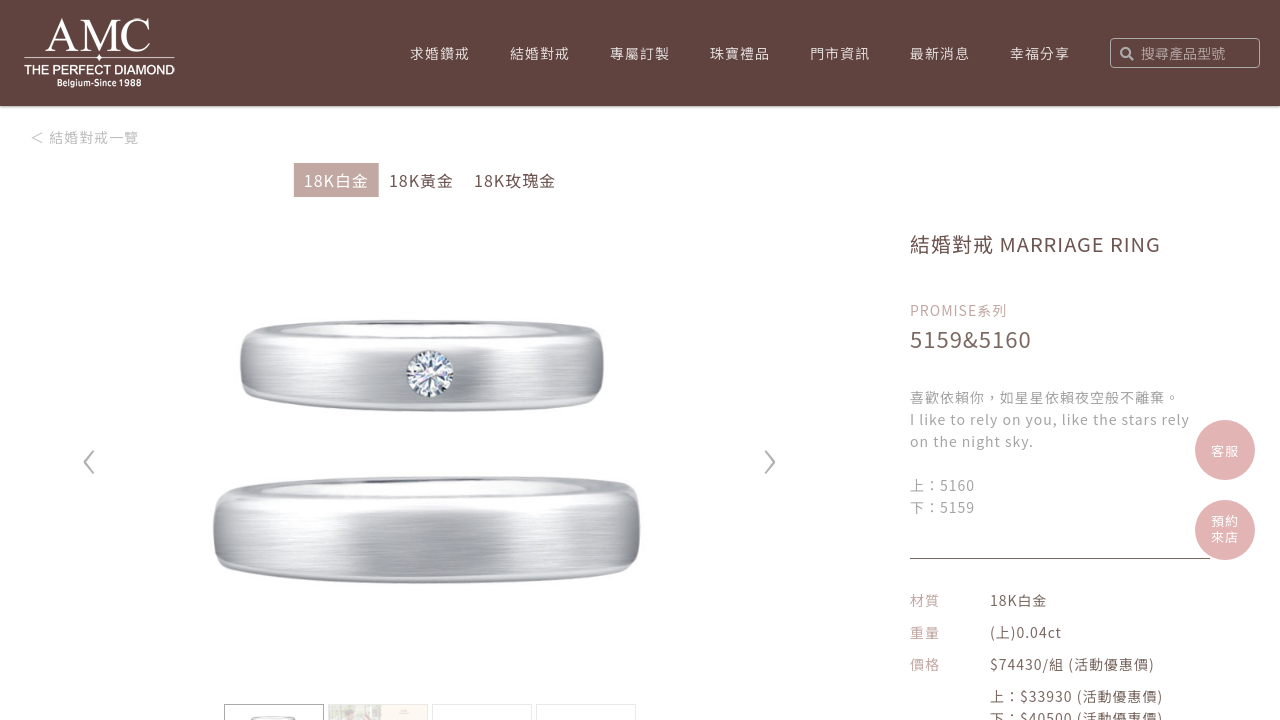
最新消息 (940, 53)
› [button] (770, 452)
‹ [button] (90, 452)
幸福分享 (1040, 53)
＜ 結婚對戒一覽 (84, 137)
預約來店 (1225, 528)
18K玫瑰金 (515, 180)
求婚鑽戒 (440, 53)
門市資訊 (840, 53)
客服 (1225, 450)
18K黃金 (421, 180)
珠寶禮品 (740, 53)
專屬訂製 (640, 53)
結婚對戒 (540, 53)
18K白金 (336, 180)
